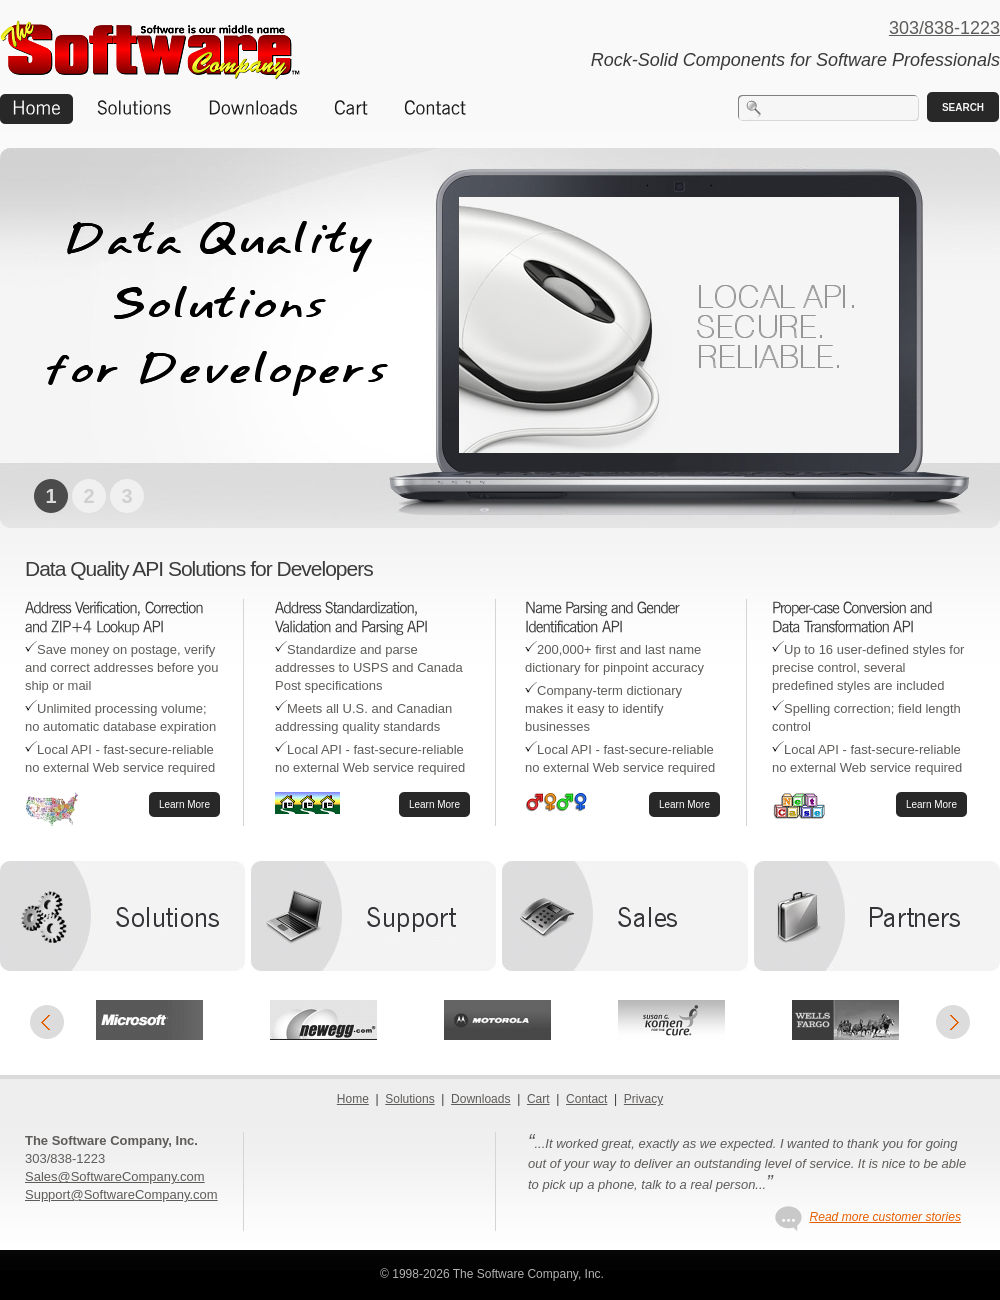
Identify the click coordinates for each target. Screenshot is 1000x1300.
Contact (586, 1099)
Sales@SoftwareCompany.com (115, 1176)
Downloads (480, 1099)
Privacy (643, 1099)
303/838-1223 (944, 28)
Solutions (409, 1099)
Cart (538, 1099)
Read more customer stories (885, 1217)
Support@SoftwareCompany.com (121, 1194)
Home (353, 1099)
